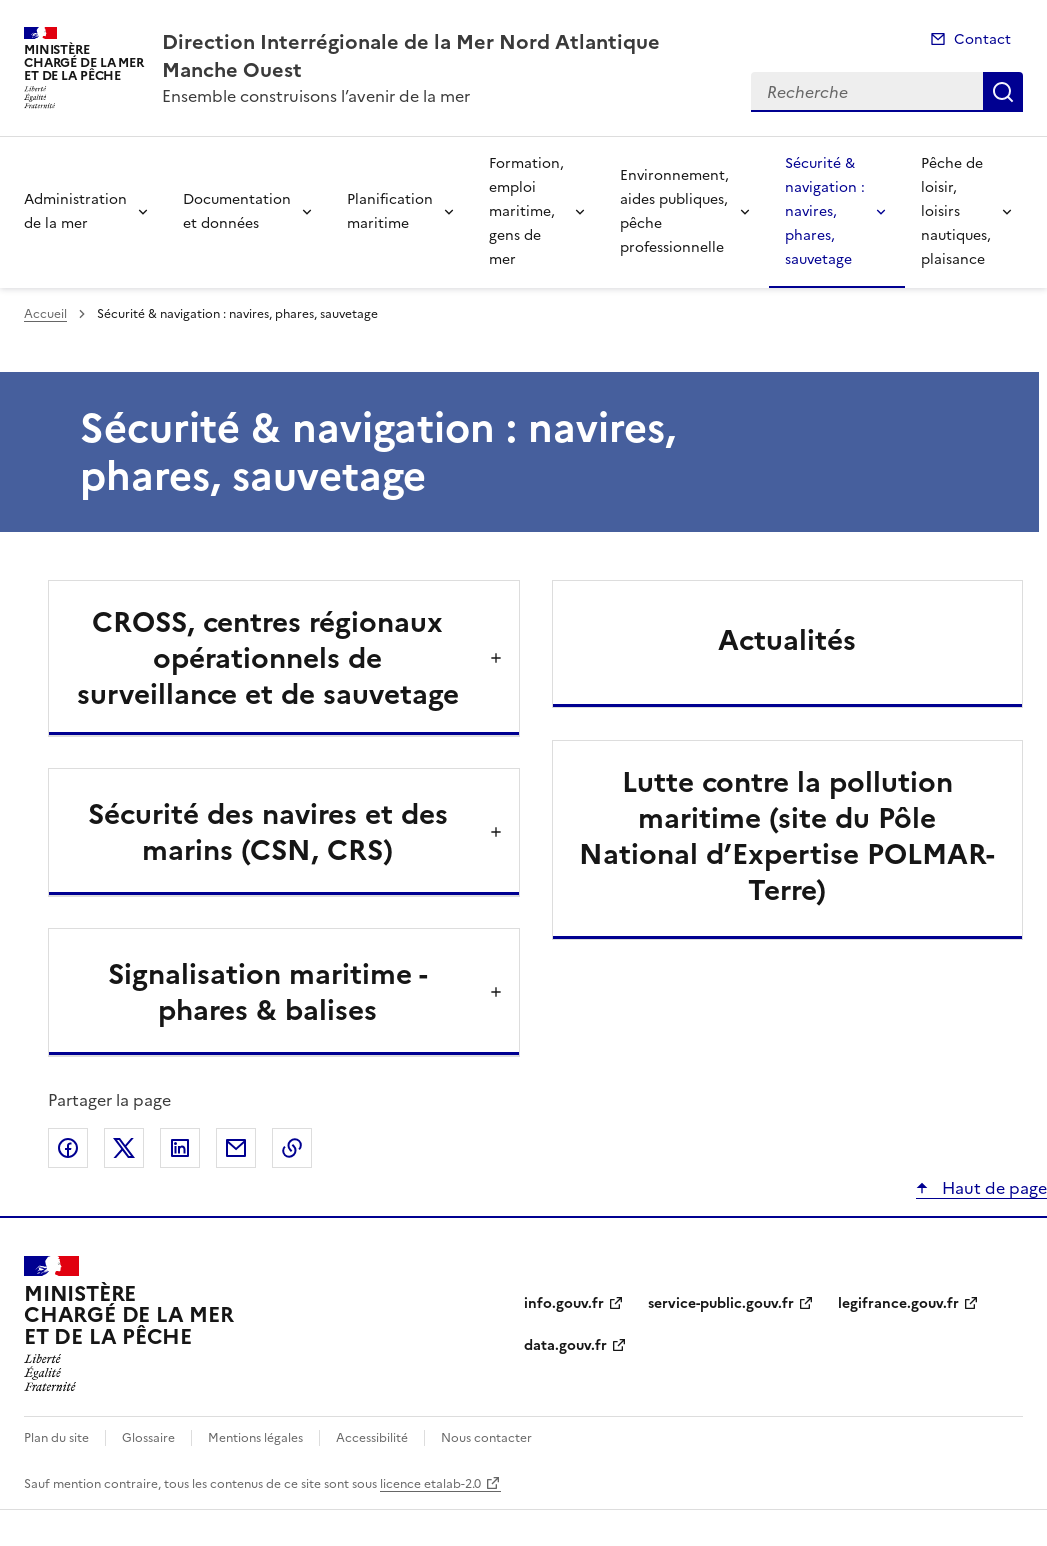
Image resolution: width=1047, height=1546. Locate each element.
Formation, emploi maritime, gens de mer (526, 211)
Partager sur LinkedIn (180, 1148)
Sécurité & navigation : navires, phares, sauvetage (825, 211)
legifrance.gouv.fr (898, 1303)
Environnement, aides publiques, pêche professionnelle (674, 211)
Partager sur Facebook (68, 1148)
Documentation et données (237, 211)
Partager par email (236, 1148)
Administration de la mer (75, 211)
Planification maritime (390, 211)
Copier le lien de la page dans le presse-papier (292, 1148)
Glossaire (148, 1438)
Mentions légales (255, 1438)
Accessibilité (372, 1438)
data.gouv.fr (565, 1345)
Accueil (45, 314)
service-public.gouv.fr (721, 1303)
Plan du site (56, 1438)
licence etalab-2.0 (430, 1484)
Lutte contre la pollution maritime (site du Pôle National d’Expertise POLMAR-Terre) (787, 836)
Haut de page (992, 1188)
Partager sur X (124, 1148)
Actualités (787, 640)
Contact (982, 39)
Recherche (1003, 92)
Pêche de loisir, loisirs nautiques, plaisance (956, 211)
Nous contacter (486, 1438)
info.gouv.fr (564, 1303)
